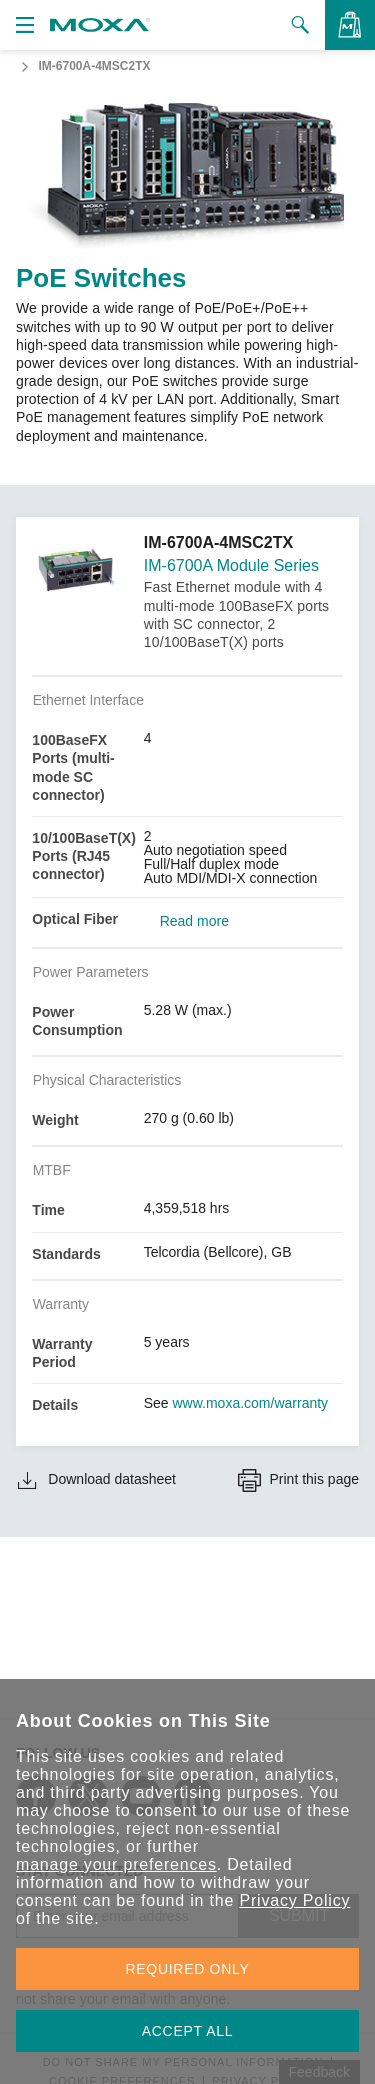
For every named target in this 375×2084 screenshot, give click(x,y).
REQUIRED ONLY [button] (188, 1969)
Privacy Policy (294, 1900)
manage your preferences (116, 1864)
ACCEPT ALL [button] (188, 2031)
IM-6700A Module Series (231, 565)
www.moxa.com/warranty (251, 1403)
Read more (194, 921)
